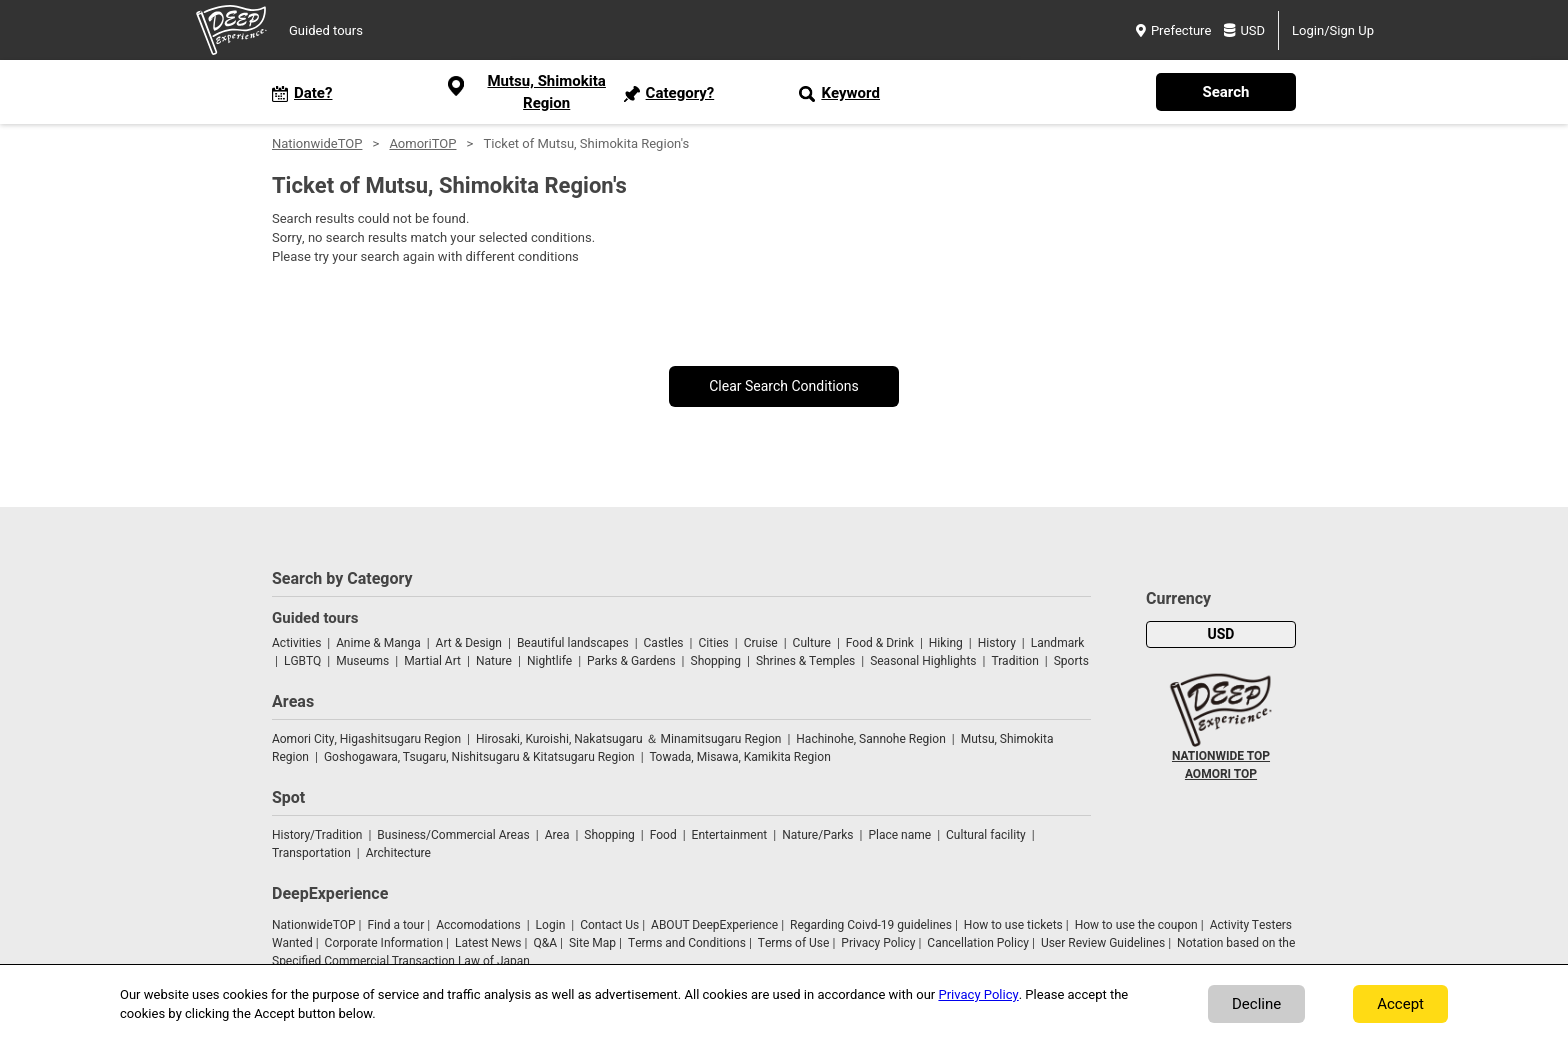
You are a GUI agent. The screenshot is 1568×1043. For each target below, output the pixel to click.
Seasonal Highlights (923, 661)
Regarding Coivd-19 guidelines (871, 925)
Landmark (1058, 643)
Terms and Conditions (687, 943)
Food (663, 835)
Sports (1071, 661)
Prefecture (1173, 30)
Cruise (761, 643)
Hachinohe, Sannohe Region (870, 739)
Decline (1256, 1004)
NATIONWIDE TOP (1221, 756)
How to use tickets (1013, 925)
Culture (812, 643)
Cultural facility (986, 835)
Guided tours (326, 30)
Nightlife (549, 661)
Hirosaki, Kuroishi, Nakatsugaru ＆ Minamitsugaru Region (628, 739)
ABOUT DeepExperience (714, 925)
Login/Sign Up (1333, 30)
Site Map (592, 943)
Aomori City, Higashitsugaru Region (366, 739)
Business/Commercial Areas (453, 835)
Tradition (1014, 661)
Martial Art (432, 661)
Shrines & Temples (805, 661)
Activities (296, 643)
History (997, 643)
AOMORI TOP (1221, 774)
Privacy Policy (878, 943)
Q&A (545, 943)
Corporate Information (384, 943)
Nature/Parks (817, 835)
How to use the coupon (1136, 925)
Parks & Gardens (631, 661)
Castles (664, 643)
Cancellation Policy (978, 943)
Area (557, 835)
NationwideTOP (317, 143)
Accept (1400, 1004)
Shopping (716, 661)
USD (1244, 30)
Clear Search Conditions (784, 386)
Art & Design (469, 643)
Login (551, 925)
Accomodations (478, 925)
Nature (494, 661)
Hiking (946, 643)
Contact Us (609, 925)
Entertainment (730, 835)
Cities (713, 643)
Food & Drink (880, 643)
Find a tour (395, 925)
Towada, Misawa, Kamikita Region (740, 757)
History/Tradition (317, 835)
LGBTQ (302, 661)
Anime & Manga (378, 643)
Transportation (311, 853)
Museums (362, 661)
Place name (901, 835)
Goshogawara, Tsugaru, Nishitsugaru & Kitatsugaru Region (479, 757)
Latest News (488, 943)
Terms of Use (794, 943)
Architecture (398, 853)
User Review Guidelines (1103, 943)
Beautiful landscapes (573, 643)
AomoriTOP (422, 143)
